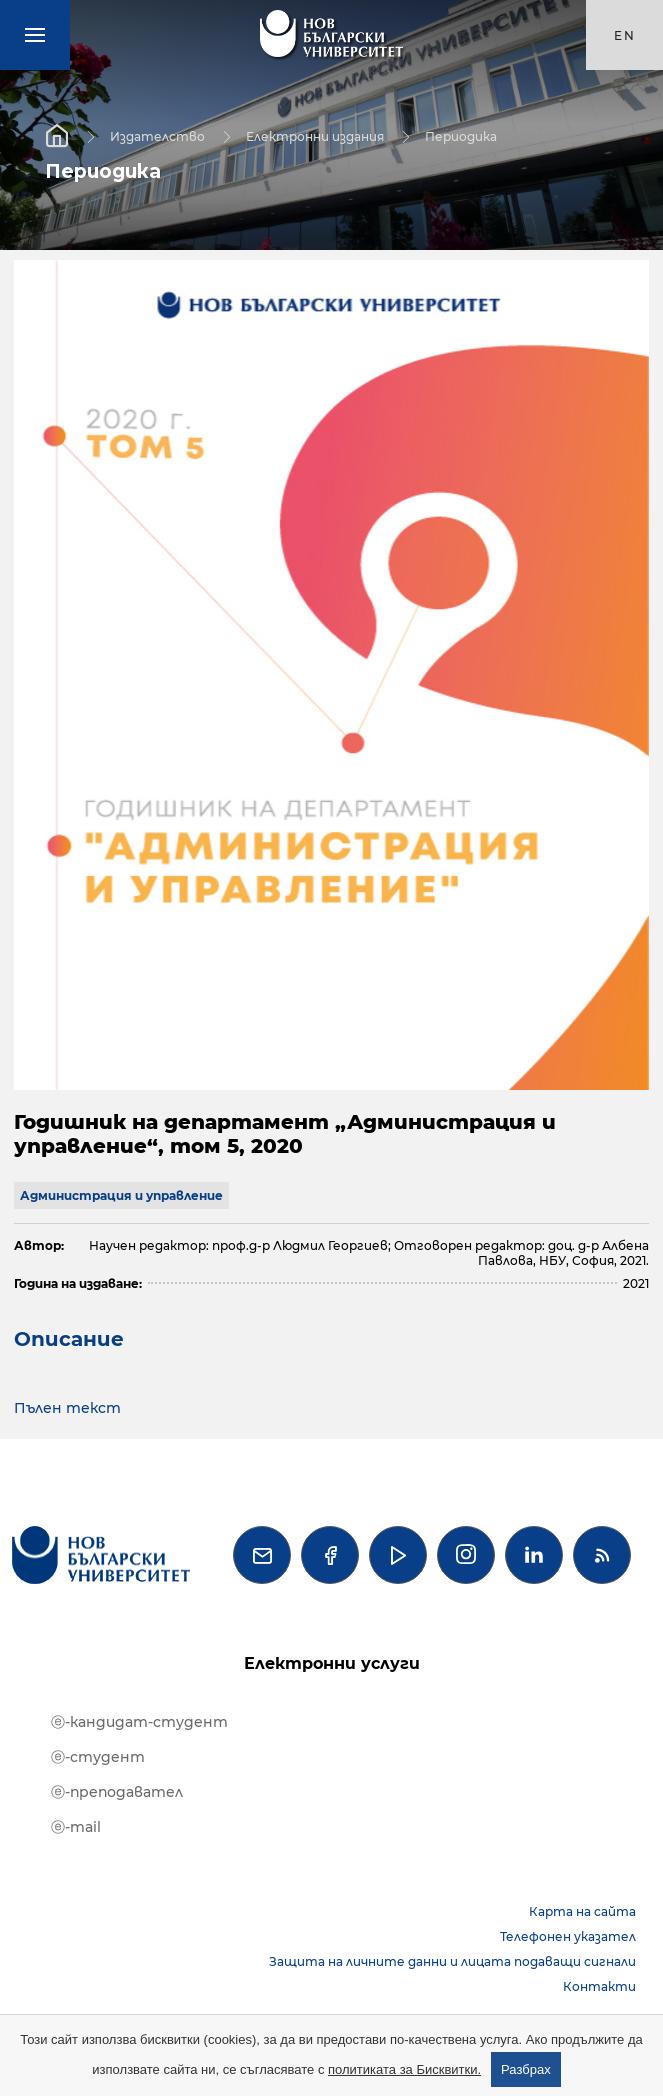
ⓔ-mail (76, 1827)
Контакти (599, 1986)
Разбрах (526, 2069)
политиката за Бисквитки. (404, 2069)
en (625, 35)
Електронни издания (315, 135)
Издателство (157, 135)
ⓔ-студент (98, 1757)
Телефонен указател (568, 1936)
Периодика (461, 135)
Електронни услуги (332, 1663)
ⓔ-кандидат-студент (139, 1722)
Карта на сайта (582, 1911)
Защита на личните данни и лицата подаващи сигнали (452, 1961)
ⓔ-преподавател (117, 1792)
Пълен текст (67, 1408)
